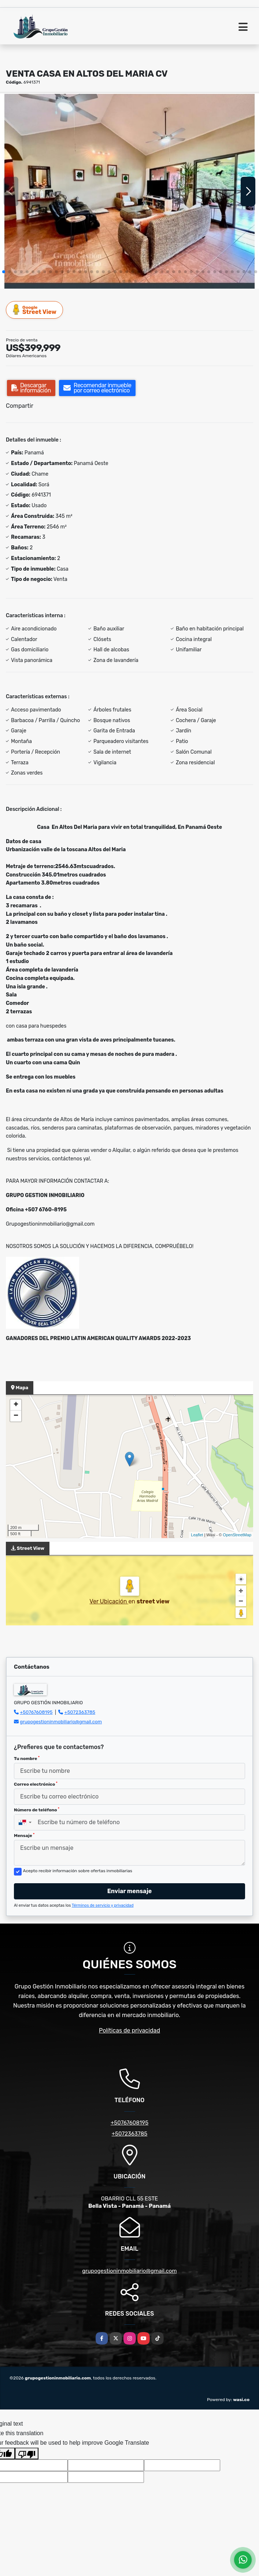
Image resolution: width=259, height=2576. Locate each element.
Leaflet (197, 1535)
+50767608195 (36, 1712)
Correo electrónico (36, 1784)
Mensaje (24, 1835)
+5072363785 (80, 1712)
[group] (129, 191)
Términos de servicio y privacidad (103, 1905)
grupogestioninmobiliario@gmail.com (61, 1721)
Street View (35, 309)
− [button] (16, 1415)
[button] (3, 271)
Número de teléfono (36, 1810)
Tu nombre (27, 1758)
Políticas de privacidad (129, 2030)
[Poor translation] (26, 2453)
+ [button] (16, 1404)
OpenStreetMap (237, 1535)
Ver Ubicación (108, 1601)
